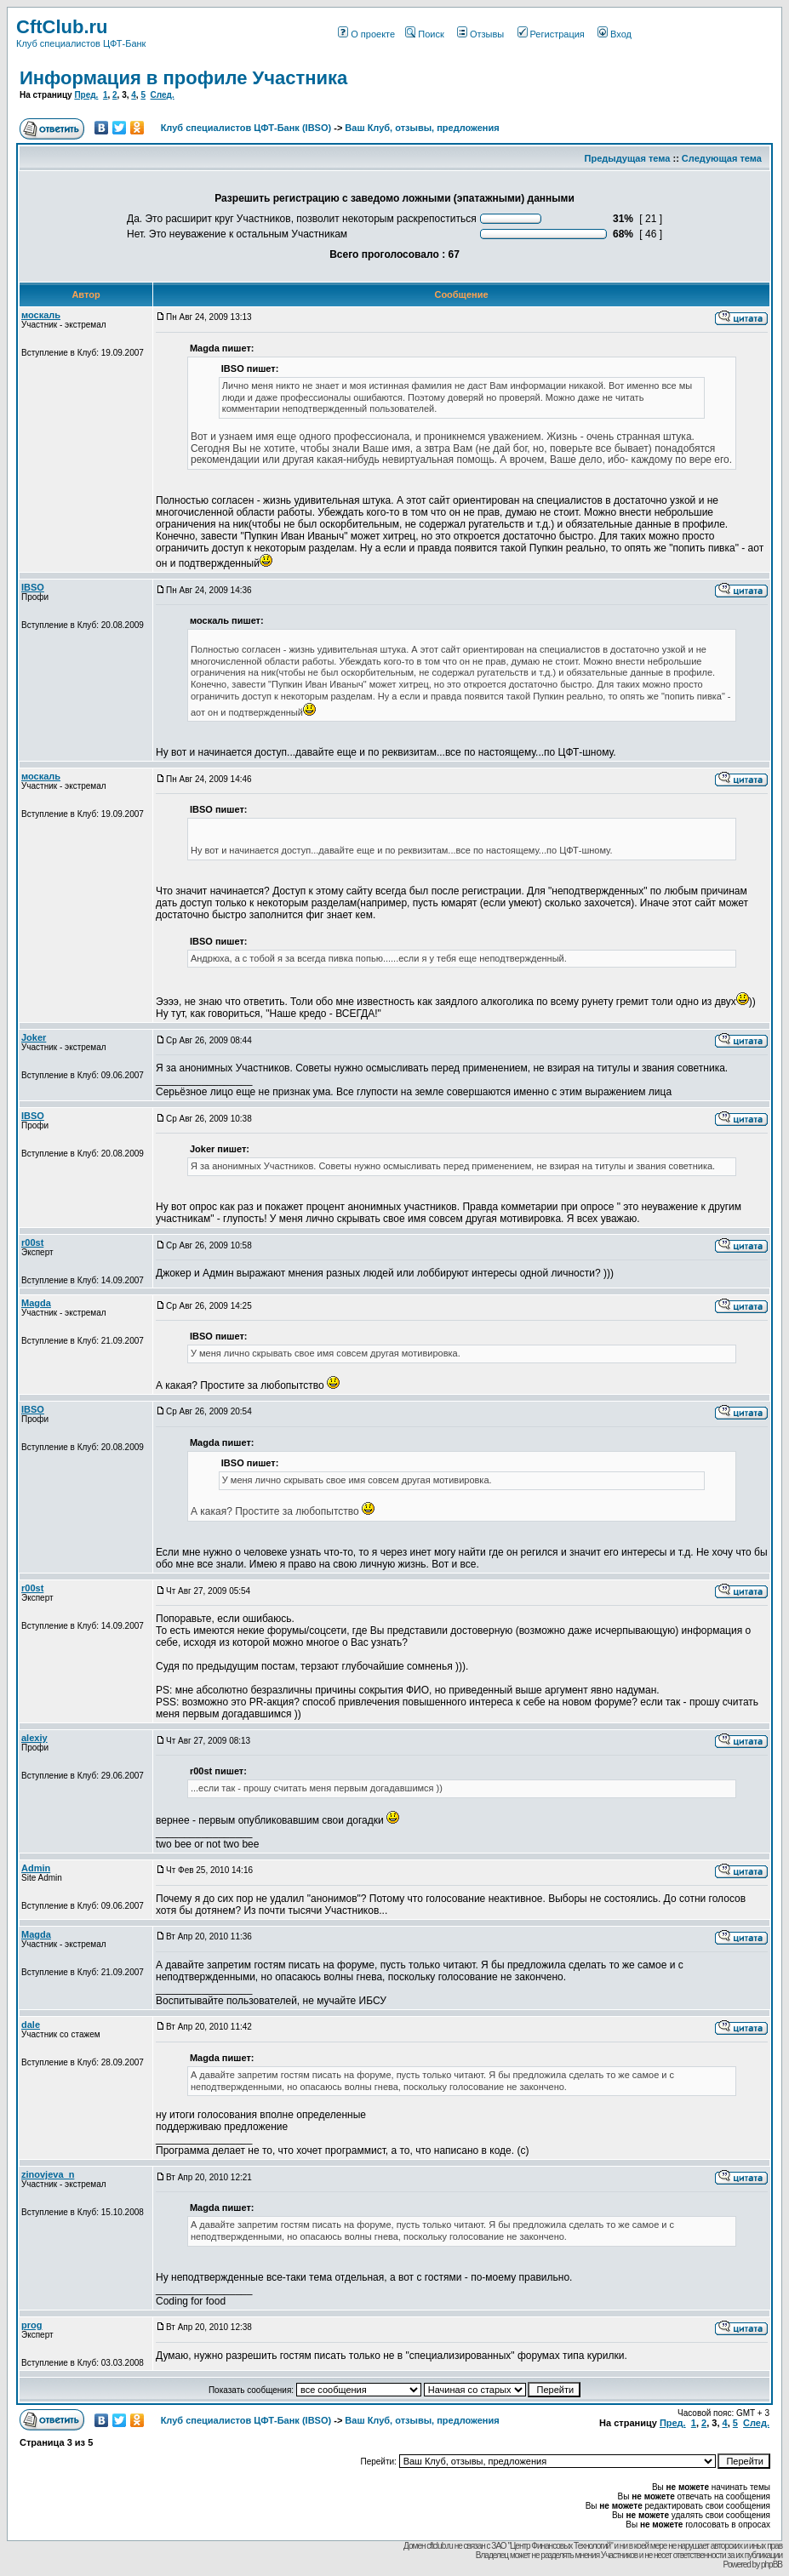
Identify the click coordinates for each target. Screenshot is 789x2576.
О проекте (366, 34)
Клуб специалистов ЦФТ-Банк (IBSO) (246, 128)
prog (31, 2325)
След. (162, 95)
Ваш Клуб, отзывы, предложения (422, 128)
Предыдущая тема (628, 158)
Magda (36, 1303)
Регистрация (551, 34)
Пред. (86, 95)
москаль (40, 315)
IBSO (32, 587)
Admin (35, 1868)
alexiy (34, 1738)
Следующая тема (722, 158)
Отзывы (480, 34)
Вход (614, 34)
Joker (33, 1037)
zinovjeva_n (47, 2174)
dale (30, 2024)
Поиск (424, 34)
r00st (32, 1242)
